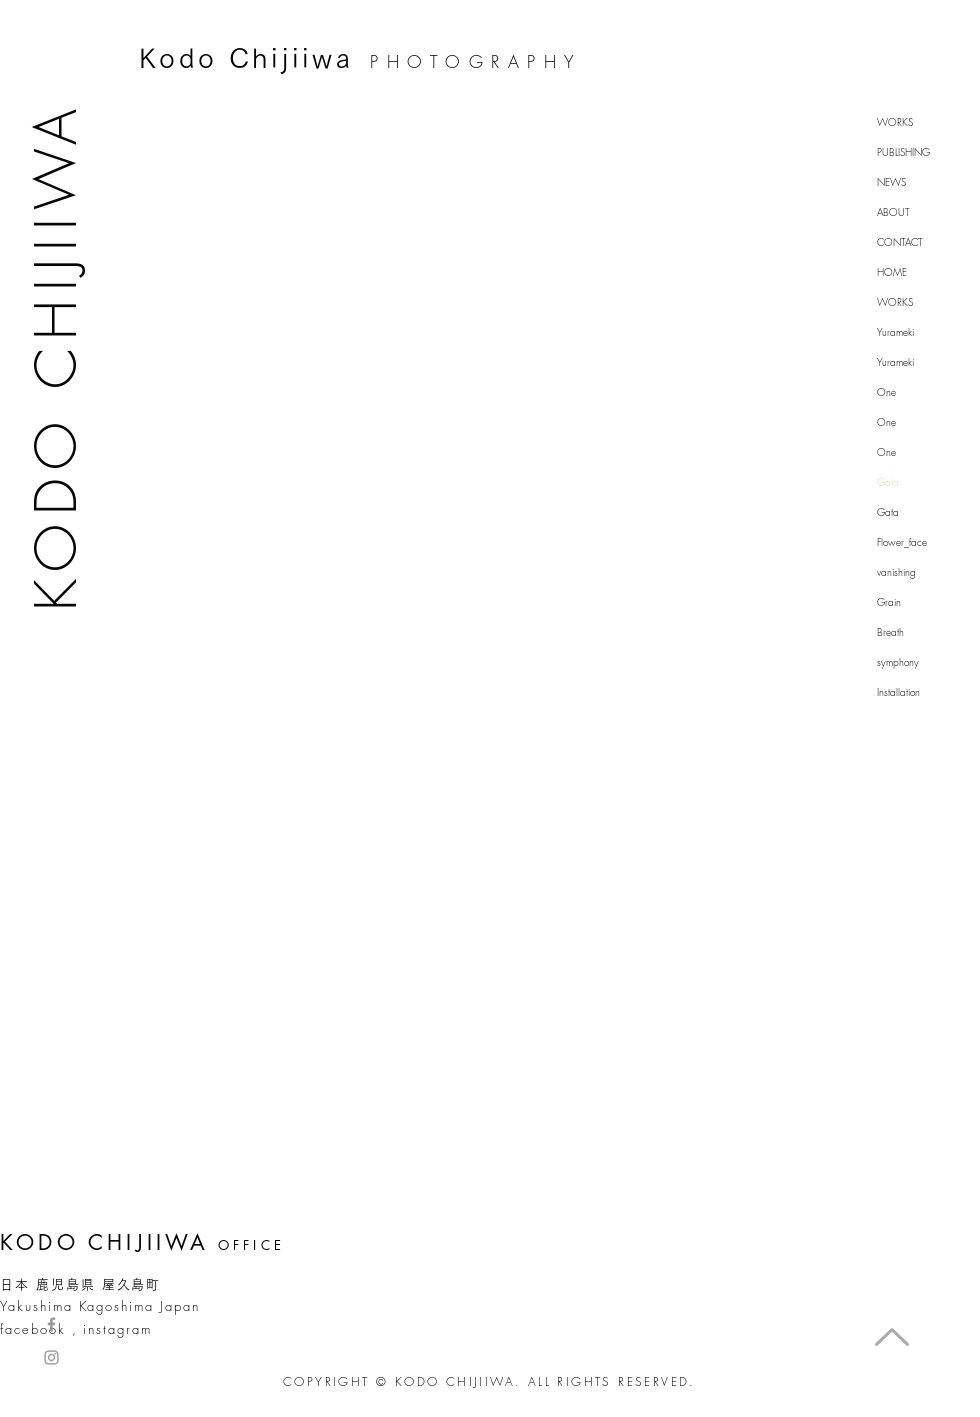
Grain (889, 602)
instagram (117, 1329)
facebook (33, 1329)
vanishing (896, 572)
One (886, 392)
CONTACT (900, 242)
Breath (890, 632)
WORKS (895, 122)
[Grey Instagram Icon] (51, 1357)
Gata (888, 482)
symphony (898, 662)
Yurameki (895, 332)
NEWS (891, 182)
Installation (898, 692)
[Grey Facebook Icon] (51, 1324)
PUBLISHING (903, 152)
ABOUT (893, 212)
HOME (892, 272)
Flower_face (902, 542)
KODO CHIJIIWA (56, 356)
